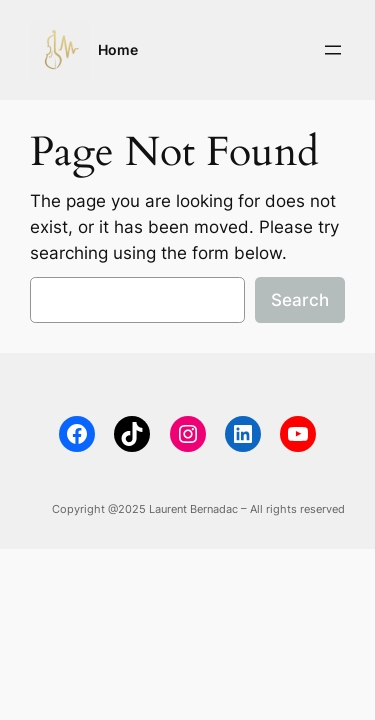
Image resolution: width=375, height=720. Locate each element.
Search (300, 300)
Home (118, 49)
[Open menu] (333, 50)
